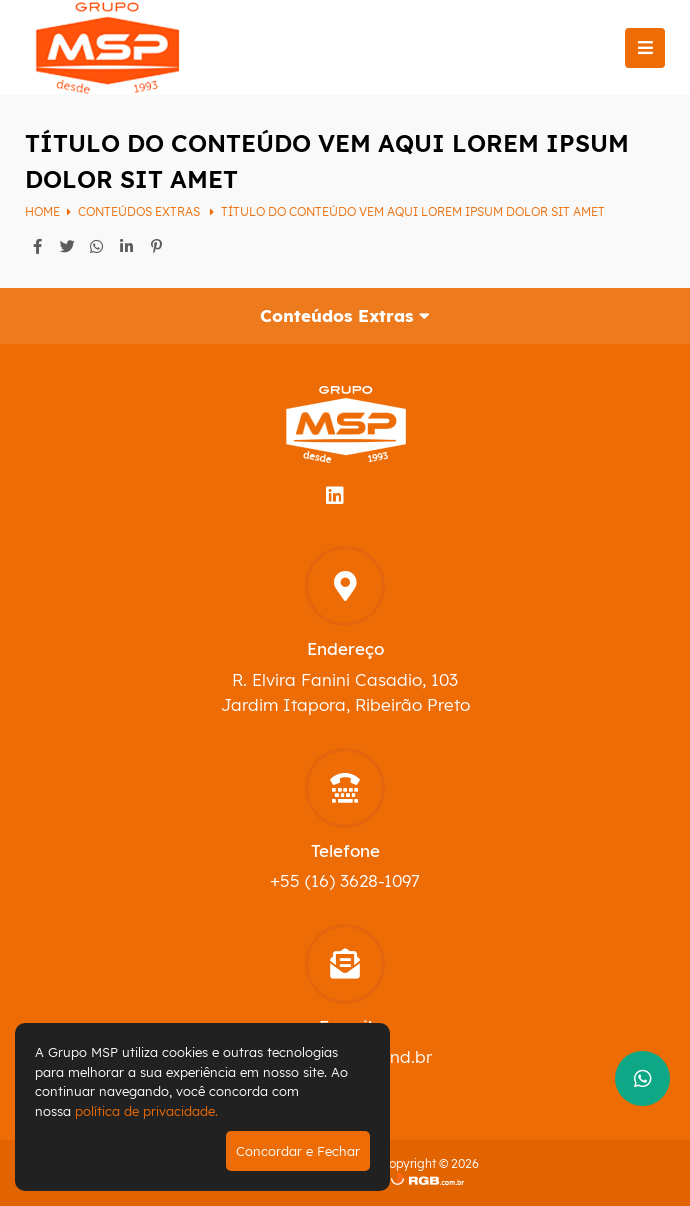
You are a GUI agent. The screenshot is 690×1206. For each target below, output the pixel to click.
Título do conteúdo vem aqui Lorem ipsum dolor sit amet (413, 211)
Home (42, 211)
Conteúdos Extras (140, 211)
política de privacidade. (146, 1111)
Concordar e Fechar (298, 1151)
